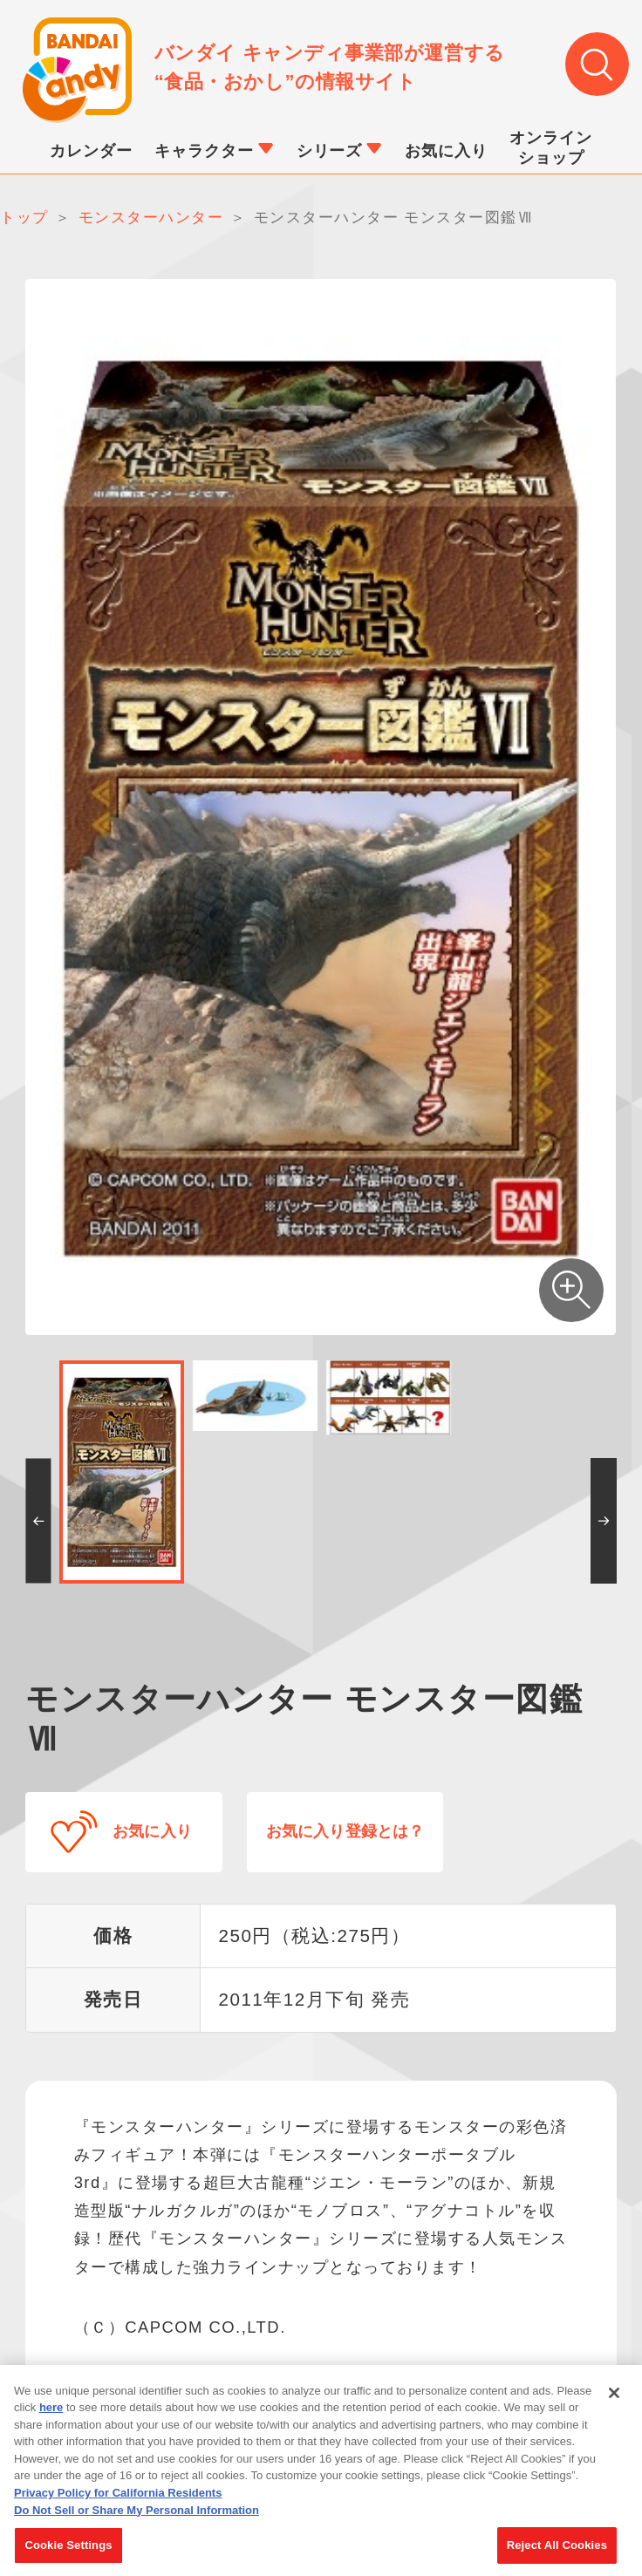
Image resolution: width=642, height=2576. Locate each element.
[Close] (614, 2404)
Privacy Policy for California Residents (118, 2504)
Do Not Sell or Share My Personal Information (136, 2521)
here (51, 2419)
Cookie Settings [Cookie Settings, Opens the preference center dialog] (68, 2556)
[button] (38, 1522)
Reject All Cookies (557, 2556)
